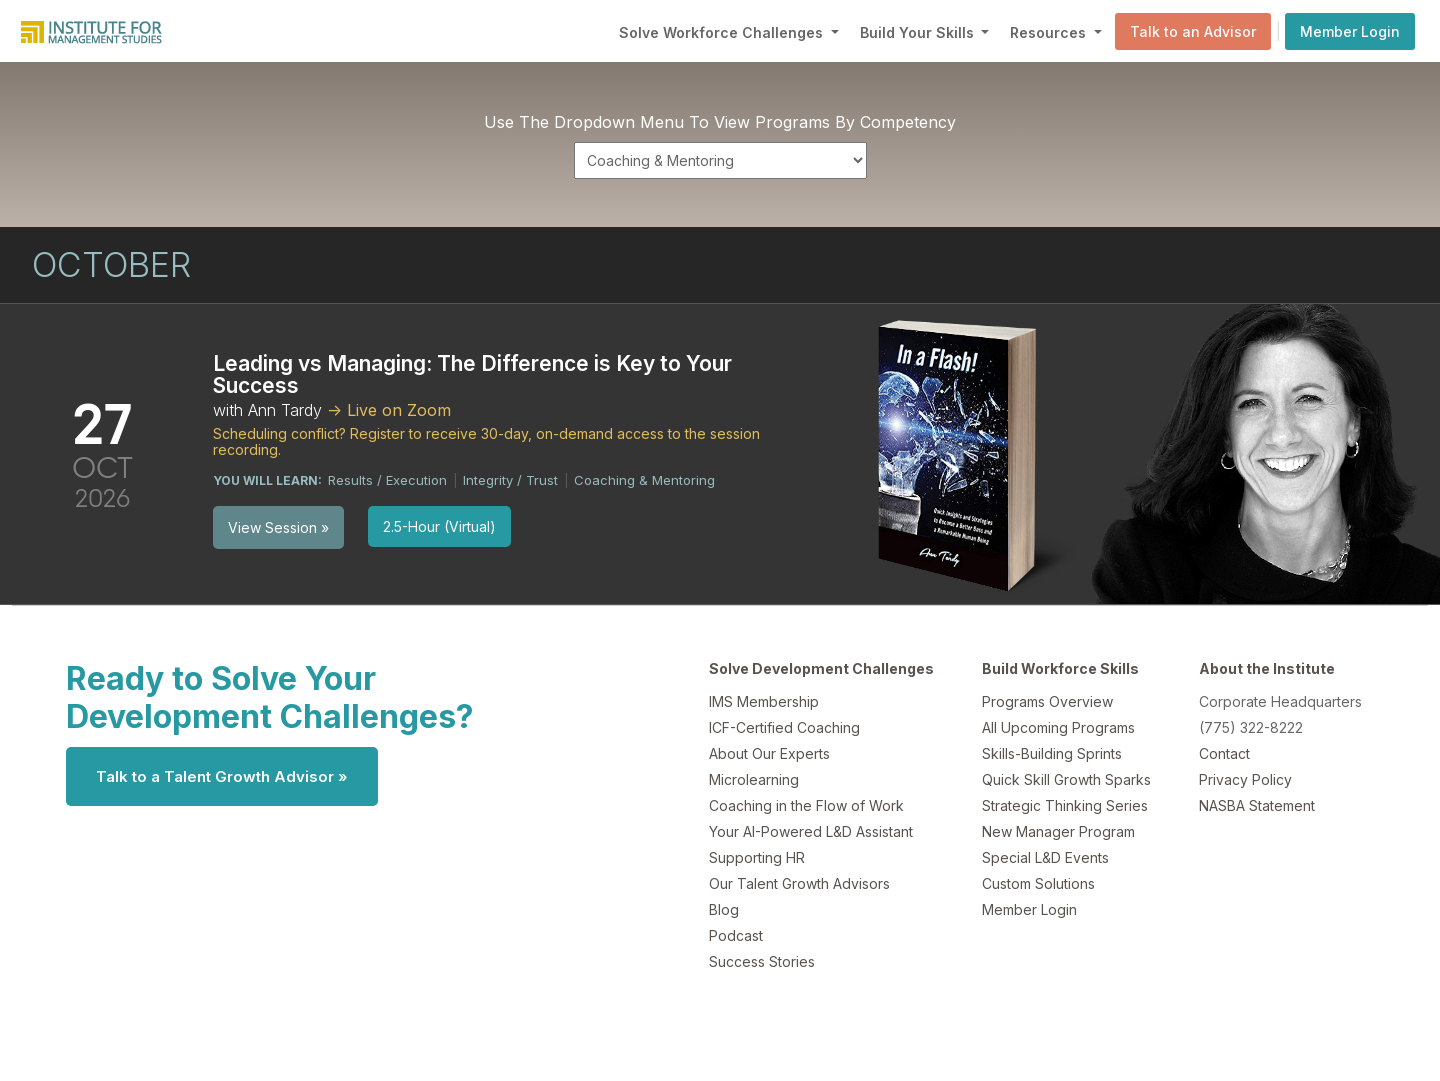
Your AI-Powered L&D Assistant (811, 831)
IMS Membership (764, 701)
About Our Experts (769, 753)
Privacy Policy (1245, 779)
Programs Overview (1047, 701)
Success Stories (762, 961)
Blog (724, 909)
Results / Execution (387, 480)
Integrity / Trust (510, 480)
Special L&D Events (1045, 857)
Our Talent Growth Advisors (799, 883)
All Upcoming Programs (1058, 727)
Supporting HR (757, 857)
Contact (1224, 753)
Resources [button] (1050, 32)
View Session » (278, 527)
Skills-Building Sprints (1052, 753)
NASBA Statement (1257, 805)
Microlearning (754, 779)
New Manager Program (1058, 831)
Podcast (736, 935)
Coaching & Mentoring (644, 480)
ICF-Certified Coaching (784, 727)
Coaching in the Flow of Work (806, 805)
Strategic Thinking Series (1065, 805)
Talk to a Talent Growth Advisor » (222, 776)
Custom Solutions (1038, 883)
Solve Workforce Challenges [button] (723, 32)
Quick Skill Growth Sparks (1066, 779)
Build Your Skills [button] (919, 32)
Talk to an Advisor (1193, 31)
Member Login (1350, 31)
